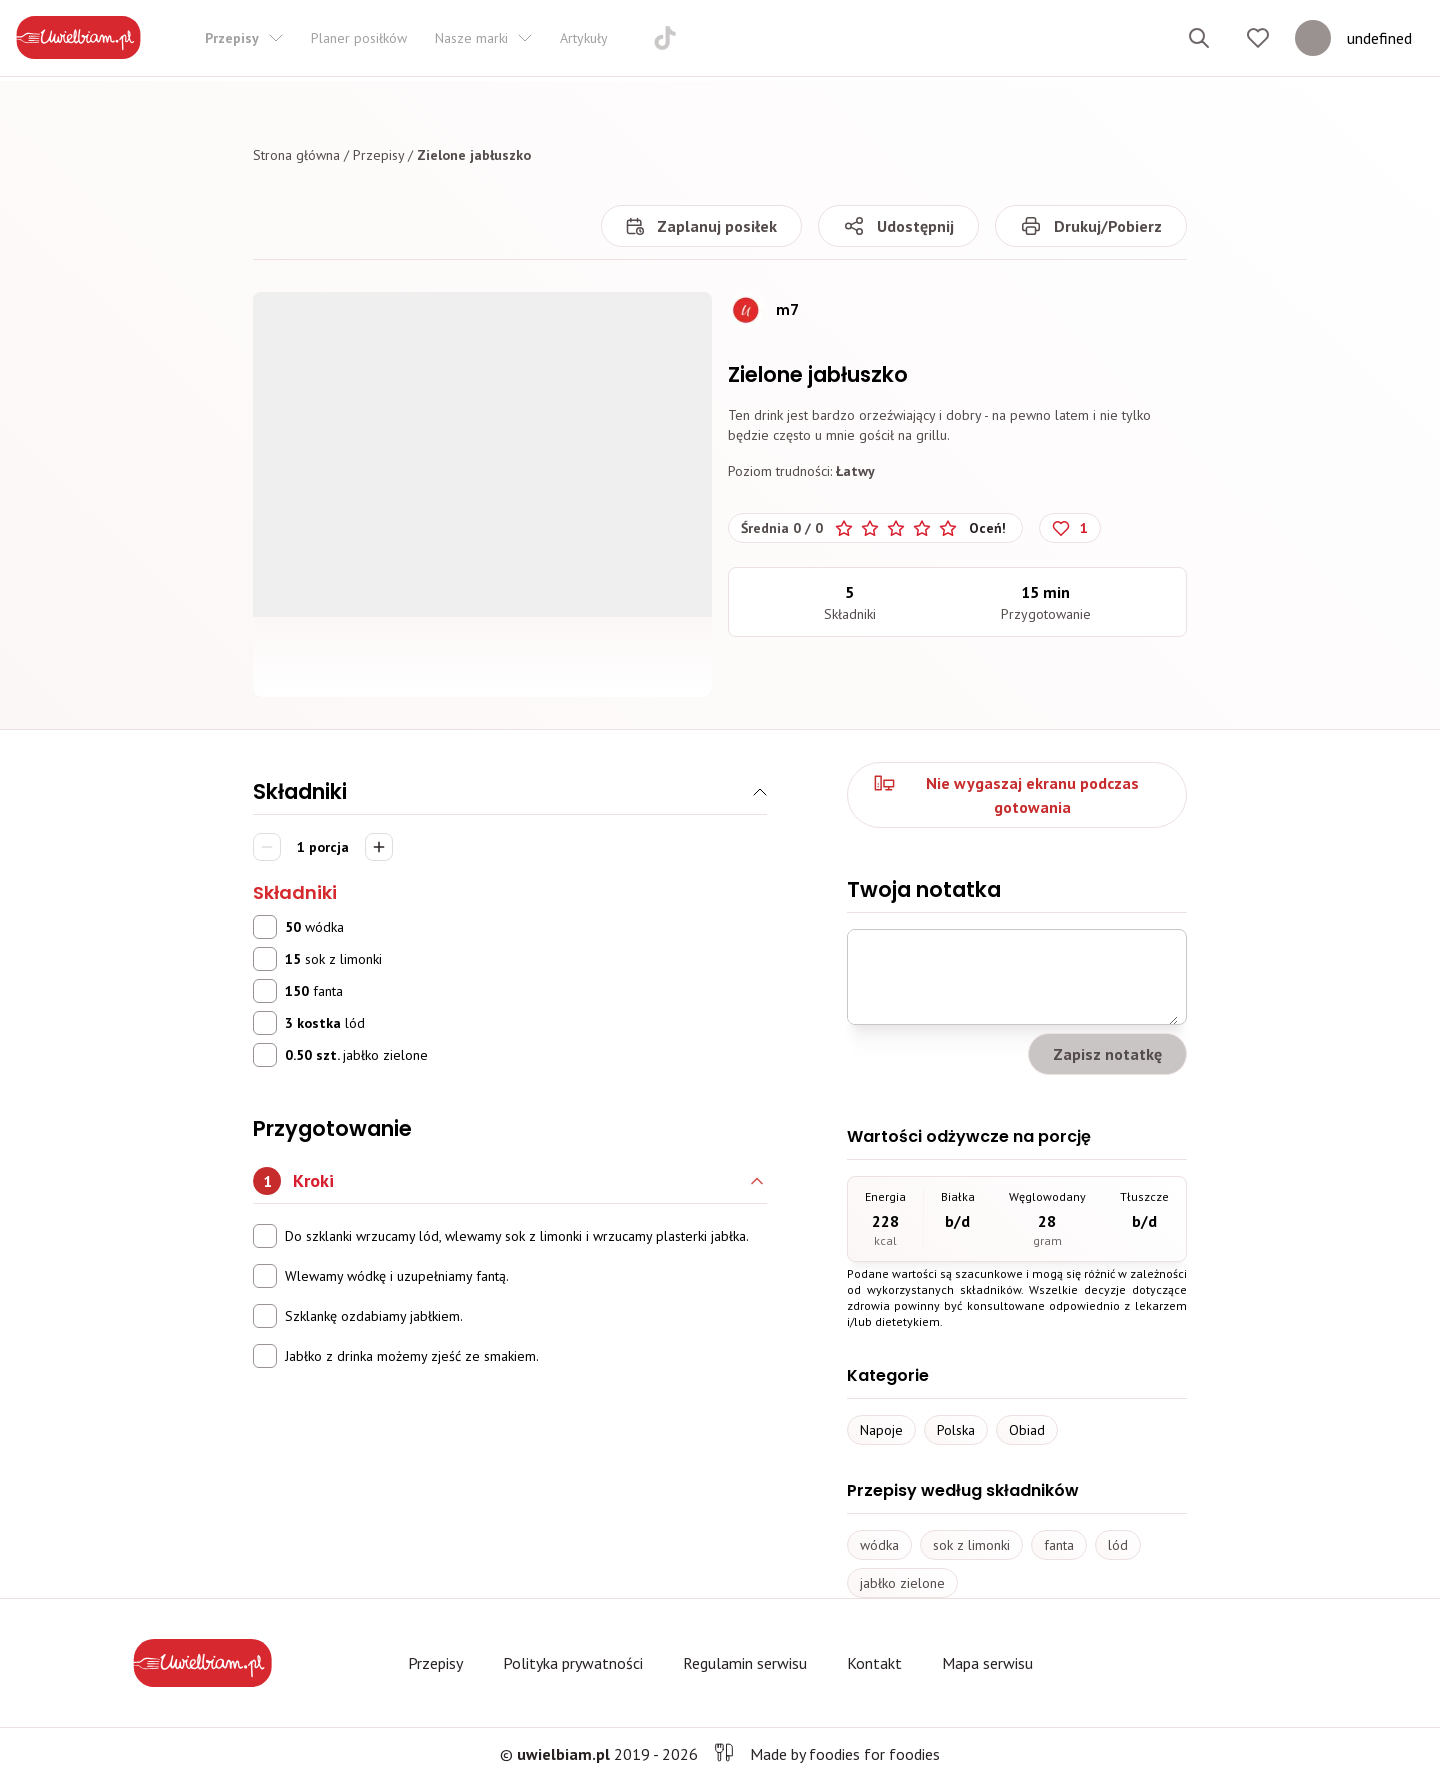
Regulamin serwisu (745, 1663)
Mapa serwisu (987, 1663)
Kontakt (874, 1663)
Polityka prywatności (573, 1663)
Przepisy (378, 155)
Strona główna (296, 155)
